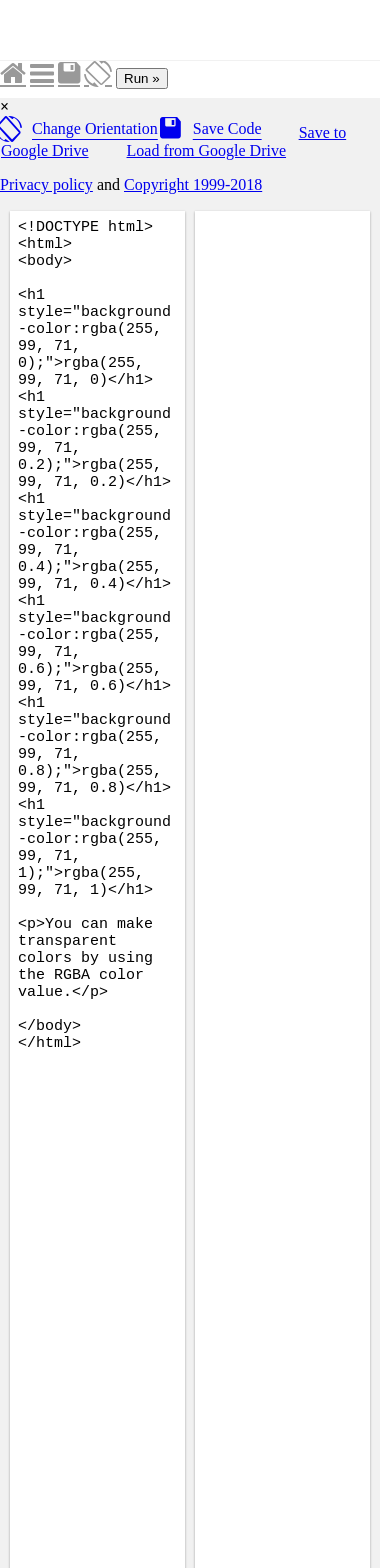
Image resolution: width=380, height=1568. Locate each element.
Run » (142, 78)
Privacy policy (46, 184)
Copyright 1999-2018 (193, 184)
